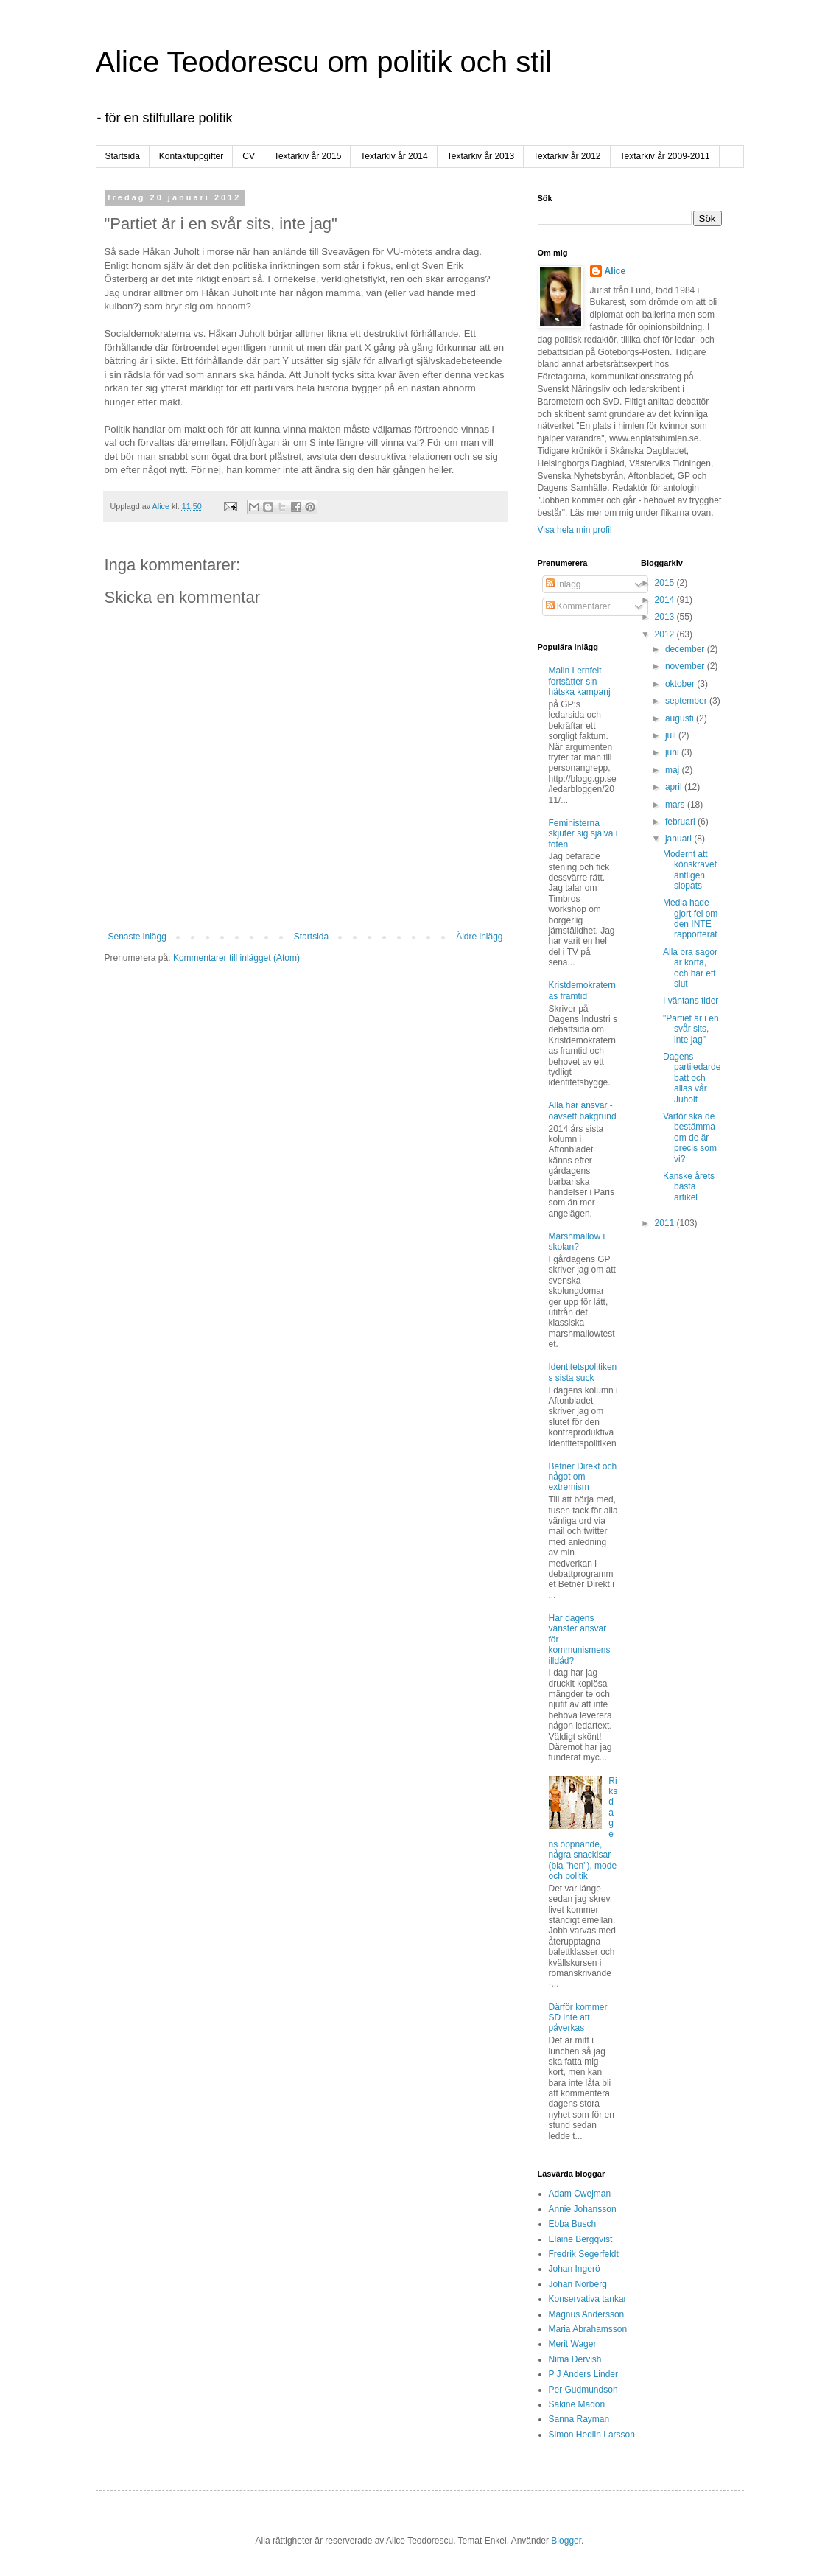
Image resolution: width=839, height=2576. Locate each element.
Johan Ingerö (574, 2269)
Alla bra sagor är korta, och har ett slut (690, 968)
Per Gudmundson (583, 2389)
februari (681, 821)
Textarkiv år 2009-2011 (665, 156)
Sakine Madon (577, 2404)
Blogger (566, 2540)
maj (673, 770)
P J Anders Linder (584, 2374)
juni (673, 752)
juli (671, 735)
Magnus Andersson (587, 2314)
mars (676, 804)
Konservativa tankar (588, 2299)
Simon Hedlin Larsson (592, 2434)
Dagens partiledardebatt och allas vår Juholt (691, 1078)
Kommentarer (578, 606)
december (686, 649)
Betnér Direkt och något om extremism (583, 1477)
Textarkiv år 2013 (480, 156)
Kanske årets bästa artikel (689, 1187)
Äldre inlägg (479, 936)
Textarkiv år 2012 (566, 156)
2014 (666, 600)
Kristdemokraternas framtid (582, 990)
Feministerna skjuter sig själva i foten (583, 834)
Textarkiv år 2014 (393, 156)
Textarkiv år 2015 (307, 156)
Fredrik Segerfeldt (584, 2254)
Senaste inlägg (137, 936)
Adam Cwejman (580, 2193)
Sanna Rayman (579, 2419)
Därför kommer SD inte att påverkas (578, 2018)
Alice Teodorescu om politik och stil (324, 62)
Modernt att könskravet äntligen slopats (690, 870)
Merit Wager (573, 2344)
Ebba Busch (573, 2224)
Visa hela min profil (575, 530)
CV (248, 156)
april (674, 787)
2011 (666, 1223)
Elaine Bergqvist (581, 2239)
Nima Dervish (575, 2359)
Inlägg (563, 584)
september (687, 701)
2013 (666, 617)
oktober (681, 684)
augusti (680, 718)
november (686, 666)
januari (679, 838)
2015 (666, 583)
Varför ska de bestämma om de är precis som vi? (690, 1137)
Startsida (122, 156)
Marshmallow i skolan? (577, 1241)
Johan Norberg (578, 2284)
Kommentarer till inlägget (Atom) (236, 958)
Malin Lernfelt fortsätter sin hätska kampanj (580, 681)
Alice (615, 271)
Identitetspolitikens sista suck (583, 1372)
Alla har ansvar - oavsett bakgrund (583, 1110)
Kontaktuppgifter (191, 156)
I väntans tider (690, 1000)
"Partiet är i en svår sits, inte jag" (691, 1029)
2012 (666, 634)
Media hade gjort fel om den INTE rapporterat (690, 918)
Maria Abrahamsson (588, 2329)
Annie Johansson (583, 2209)
